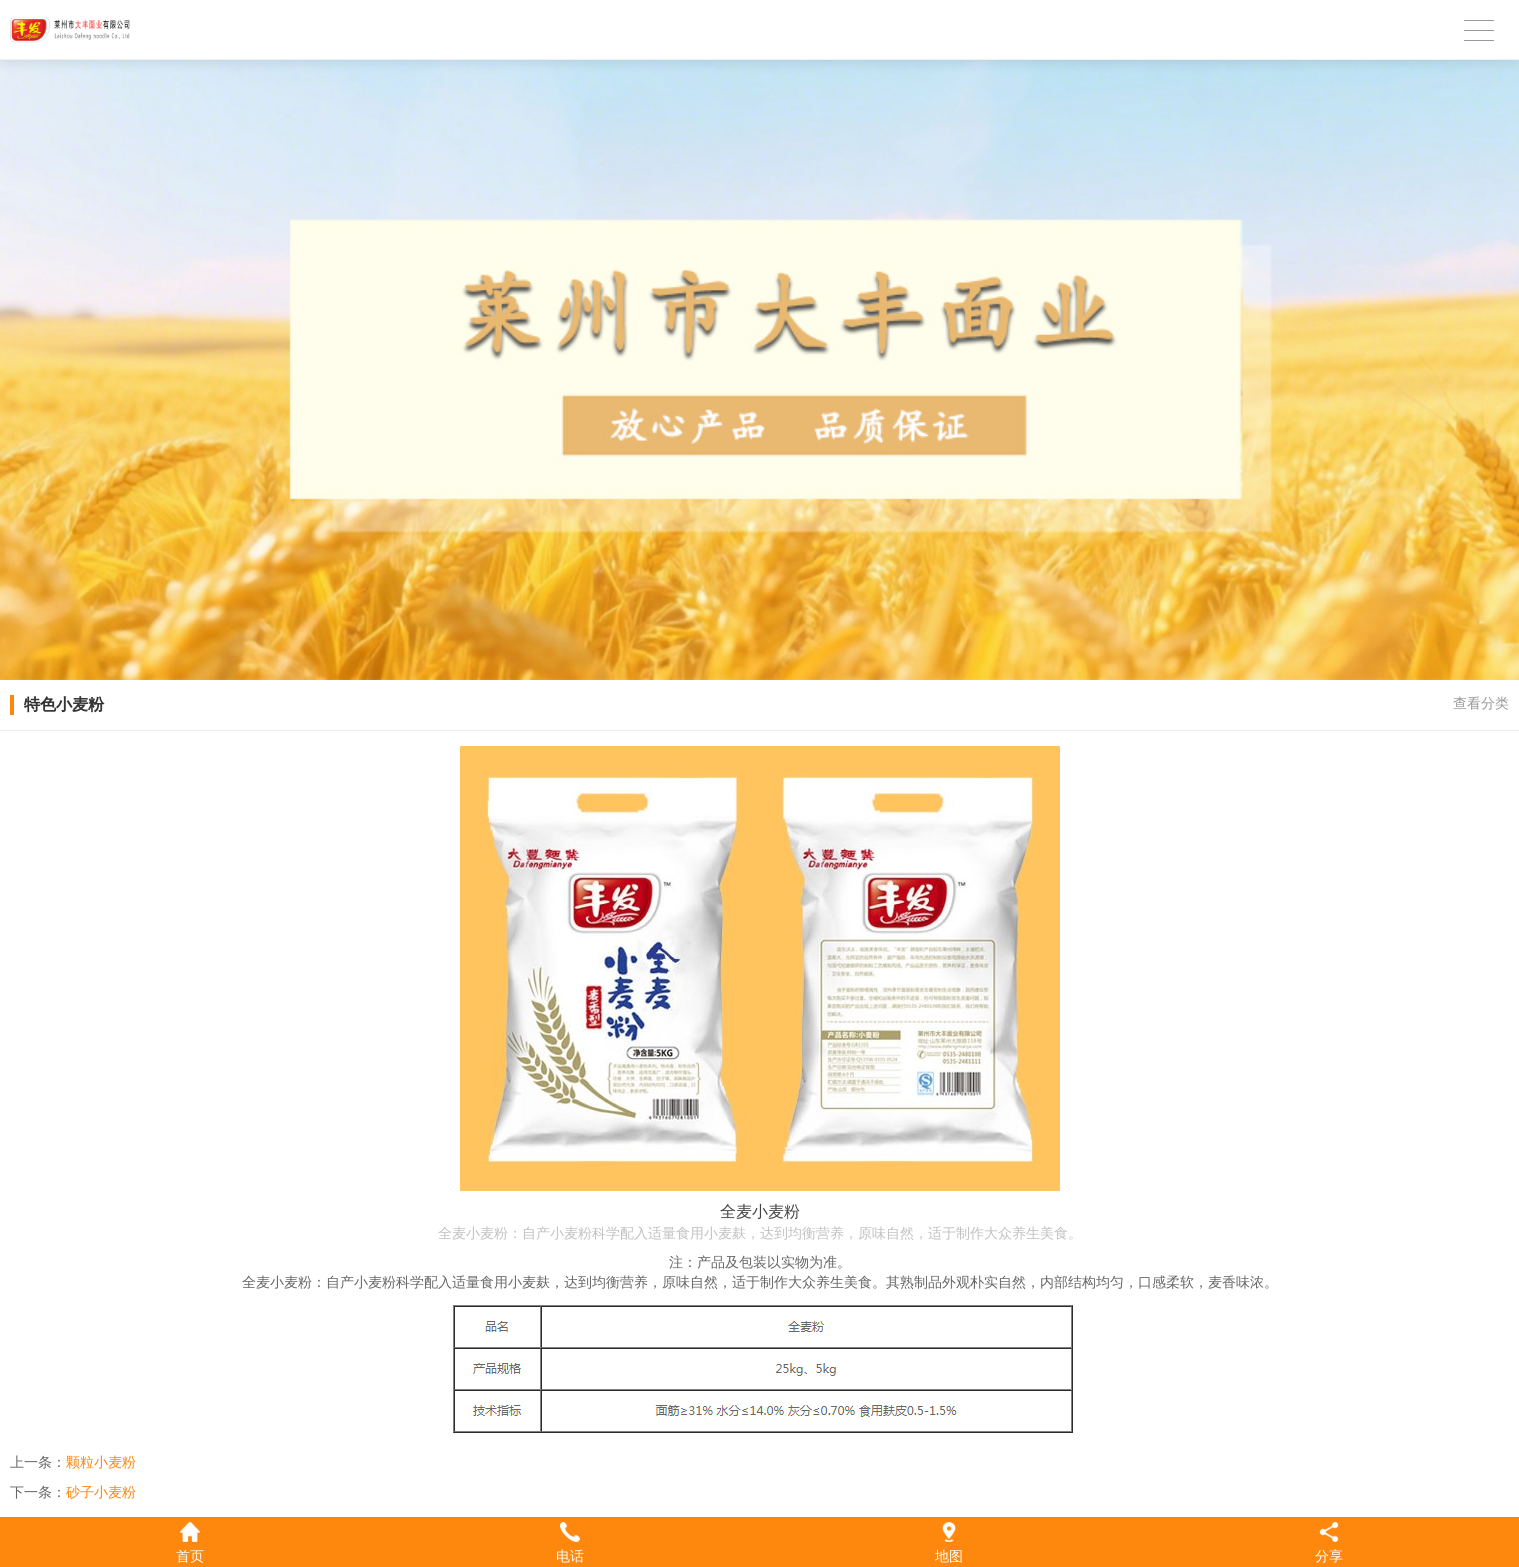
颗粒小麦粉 (101, 1462)
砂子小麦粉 (101, 1492)
